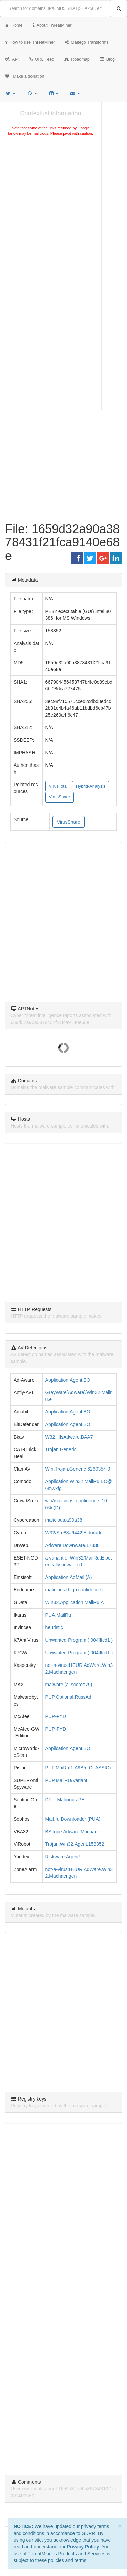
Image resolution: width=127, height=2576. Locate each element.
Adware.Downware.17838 (72, 1545)
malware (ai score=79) (68, 1684)
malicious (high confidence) (74, 1589)
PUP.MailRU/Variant (66, 1780)
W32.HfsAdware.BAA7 (69, 1437)
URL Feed (41, 59)
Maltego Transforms (86, 42)
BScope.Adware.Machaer (72, 1831)
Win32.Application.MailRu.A (74, 1602)
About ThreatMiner (52, 25)
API (12, 59)
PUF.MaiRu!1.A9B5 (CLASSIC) (78, 1767)
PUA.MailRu (58, 1615)
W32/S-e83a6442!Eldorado (74, 1532)
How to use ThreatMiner (30, 42)
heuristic (54, 1627)
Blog (107, 59)
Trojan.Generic (61, 1449)
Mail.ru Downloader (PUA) (73, 1819)
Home (14, 25)
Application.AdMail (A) (68, 1577)
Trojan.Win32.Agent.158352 (74, 1844)
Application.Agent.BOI (68, 1380)
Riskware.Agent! (62, 1856)
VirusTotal (58, 786)
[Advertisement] (63, 209)
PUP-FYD (55, 1716)
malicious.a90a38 (63, 1520)
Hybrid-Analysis (90, 786)
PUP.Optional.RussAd (68, 1697)
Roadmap (77, 59)
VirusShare (59, 797)
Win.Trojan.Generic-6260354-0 (77, 1469)
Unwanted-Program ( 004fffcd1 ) (79, 1640)
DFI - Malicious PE (65, 1799)
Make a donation (24, 76)
